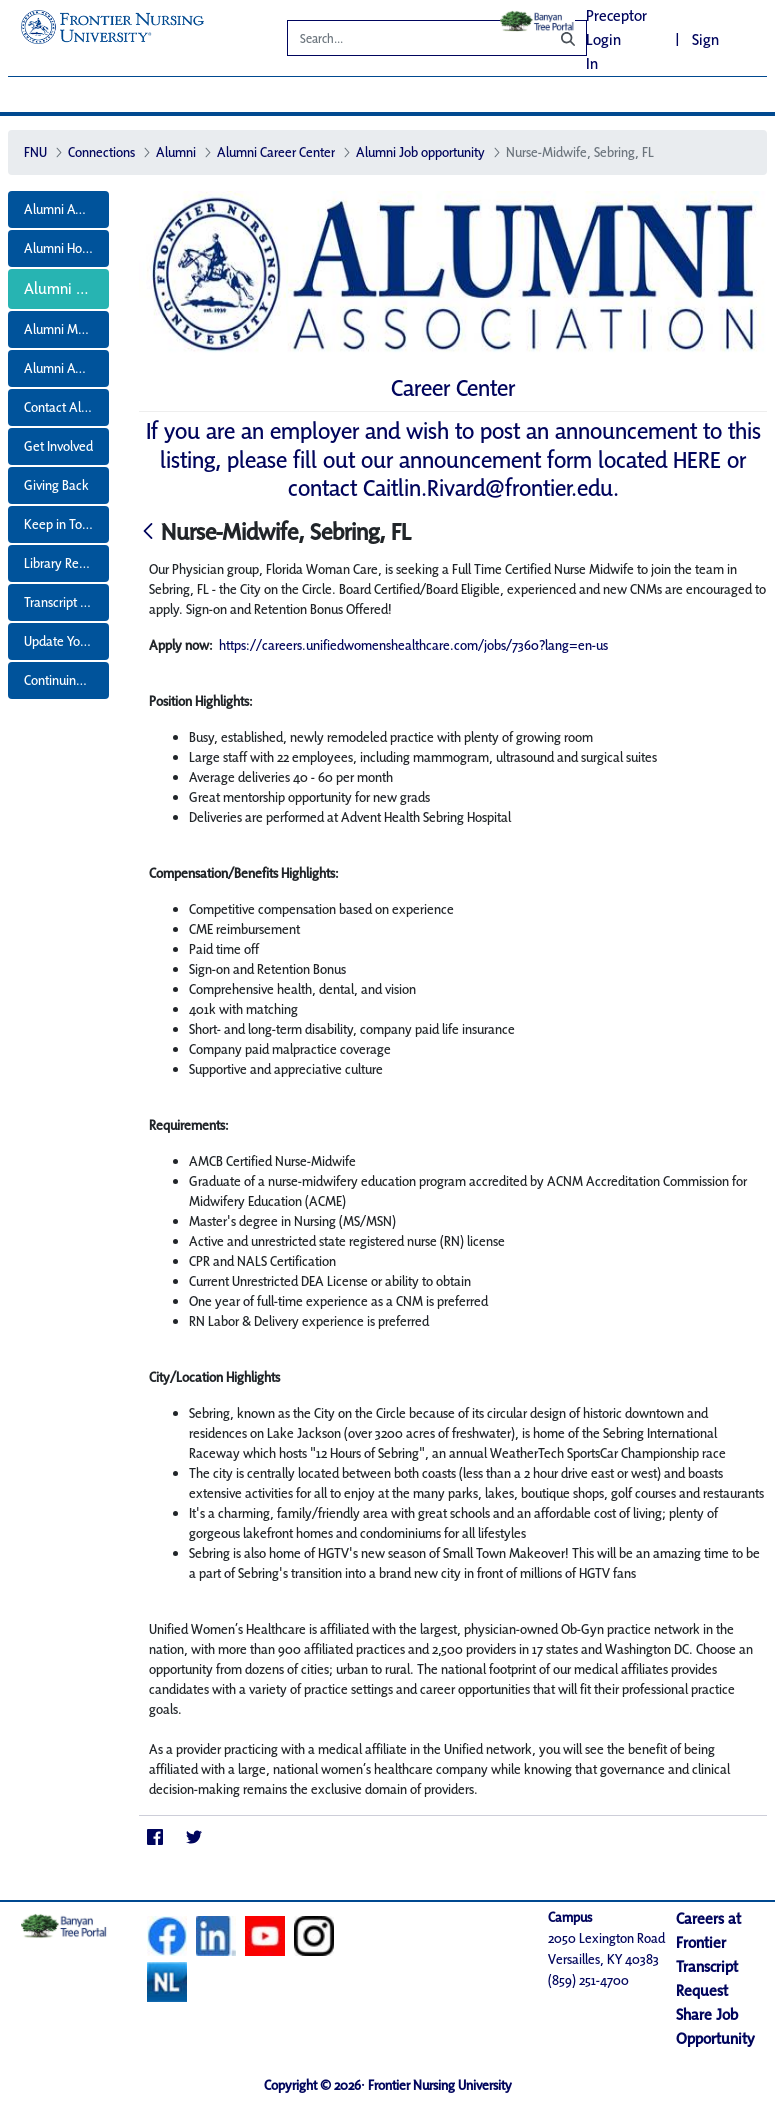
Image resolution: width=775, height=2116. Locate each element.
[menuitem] (59, 209)
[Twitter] (193, 1836)
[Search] (404, 41)
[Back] (148, 532)
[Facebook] (154, 1836)
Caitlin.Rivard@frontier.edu (488, 487)
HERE (697, 459)
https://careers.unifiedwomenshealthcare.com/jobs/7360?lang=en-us (413, 645)
